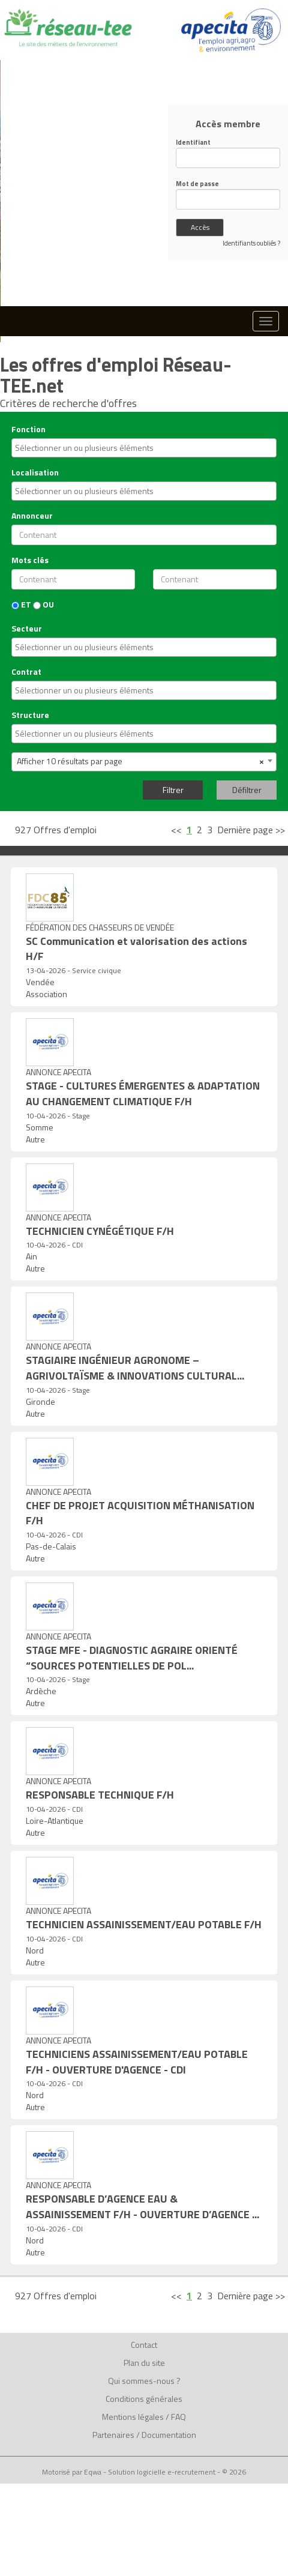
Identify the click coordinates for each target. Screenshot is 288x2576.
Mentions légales (133, 2416)
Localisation (35, 472)
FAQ (178, 2416)
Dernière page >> (251, 829)
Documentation (169, 2434)
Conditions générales (144, 2398)
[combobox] (144, 447)
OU (43, 605)
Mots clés (30, 560)
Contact (144, 2344)
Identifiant (193, 142)
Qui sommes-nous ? (144, 2380)
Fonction (28, 429)
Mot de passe (197, 184)
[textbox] (115, 448)
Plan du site (144, 2362)
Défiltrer (247, 789)
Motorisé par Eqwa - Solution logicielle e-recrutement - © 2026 (144, 2472)
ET (21, 605)
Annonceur (32, 516)
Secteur (26, 629)
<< (176, 829)
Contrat (26, 672)
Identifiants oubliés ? (251, 243)
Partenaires (113, 2434)
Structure (30, 715)
